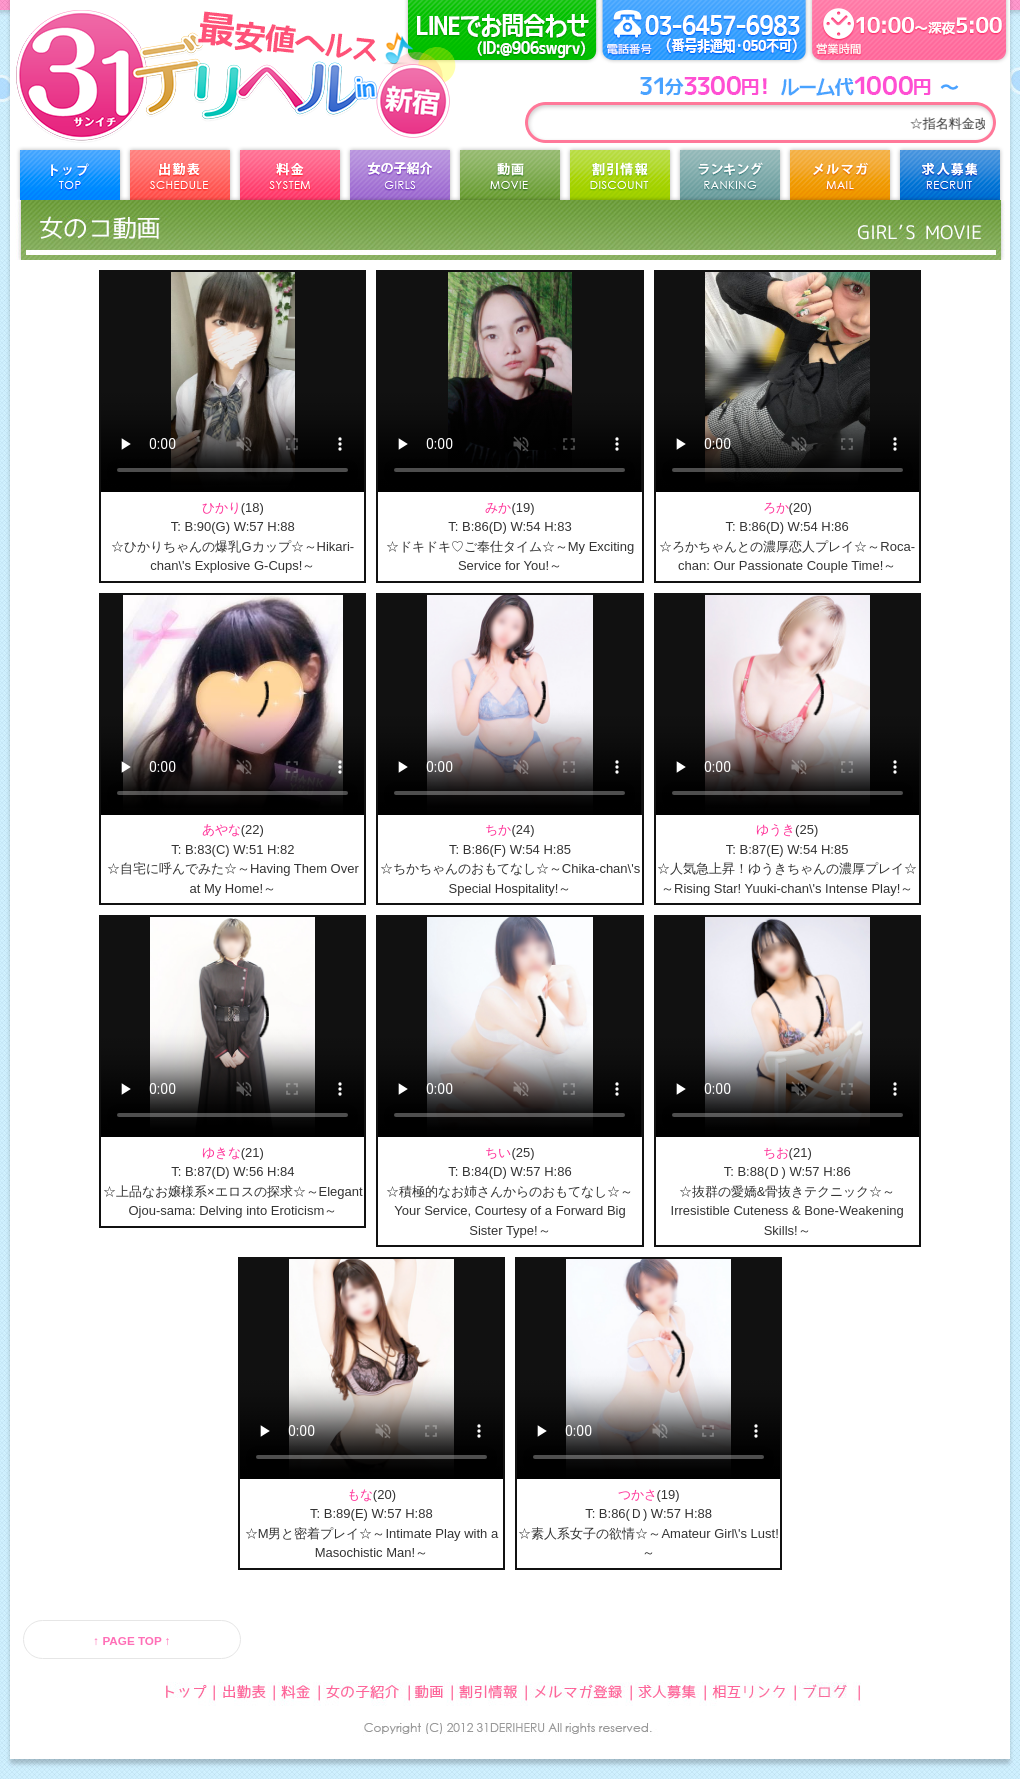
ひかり (221, 507)
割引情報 (620, 180)
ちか (498, 829)
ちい (498, 1152)
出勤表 (180, 180)
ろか (776, 507)
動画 (510, 180)
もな (360, 1494)
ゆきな (221, 1152)
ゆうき (775, 829)
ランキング (730, 180)
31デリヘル (175, 100)
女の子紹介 (400, 180)
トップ (70, 180)
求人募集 (950, 180)
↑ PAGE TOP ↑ (131, 1640)
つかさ (637, 1494)
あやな (221, 829)
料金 (290, 180)
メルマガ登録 (840, 180)
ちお (776, 1152)
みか (498, 507)
